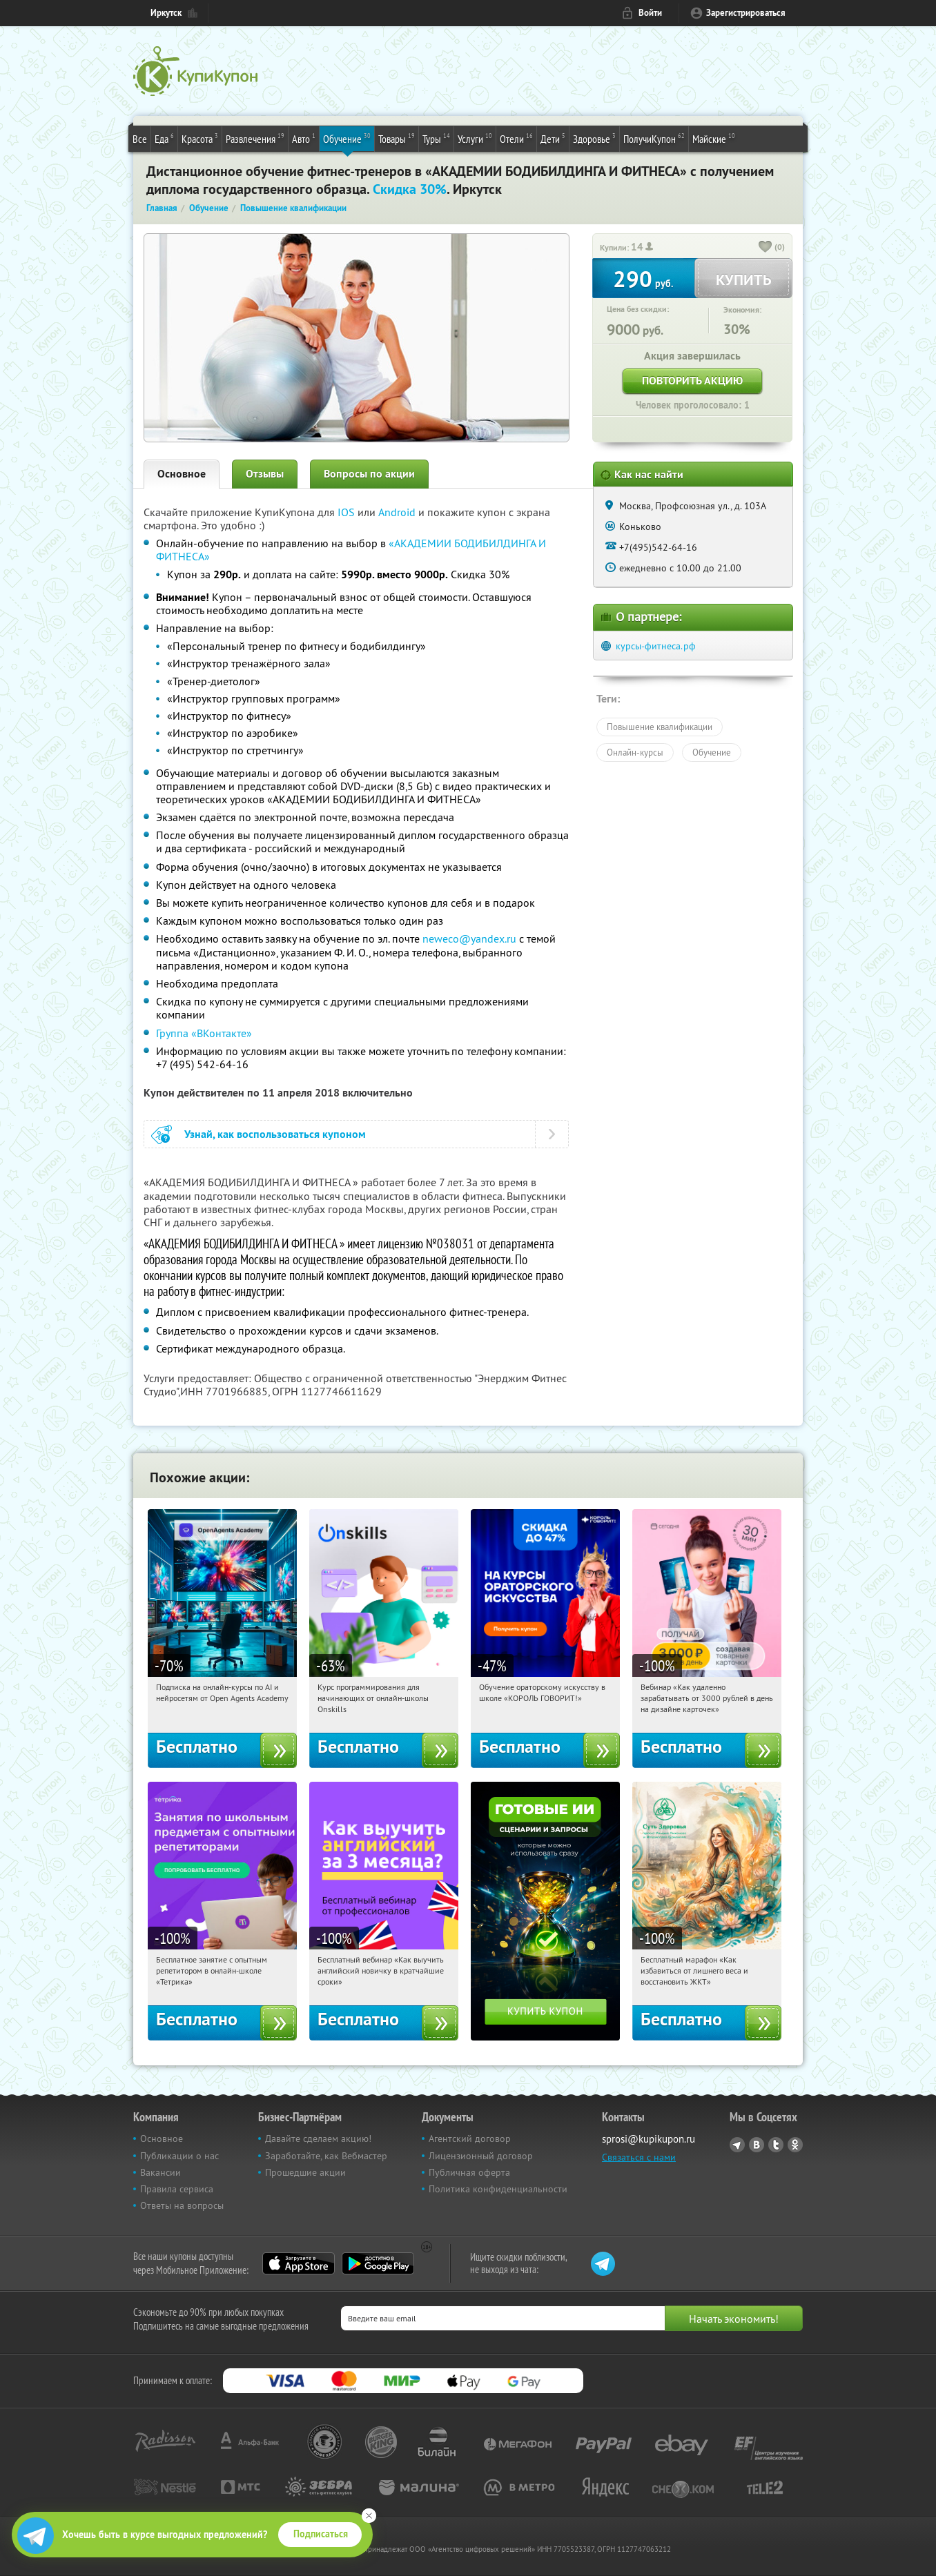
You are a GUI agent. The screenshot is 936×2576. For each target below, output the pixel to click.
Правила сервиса (176, 2189)
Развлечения (255, 138)
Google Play (378, 2263)
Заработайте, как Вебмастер (326, 2156)
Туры (436, 138)
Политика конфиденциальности (498, 2189)
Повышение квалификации (659, 726)
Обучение (347, 138)
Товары (396, 138)
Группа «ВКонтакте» (204, 1033)
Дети (552, 138)
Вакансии (160, 2172)
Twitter (775, 2144)
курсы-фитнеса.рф (656, 646)
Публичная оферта (469, 2172)
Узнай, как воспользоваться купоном (275, 1134)
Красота (200, 138)
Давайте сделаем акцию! (318, 2138)
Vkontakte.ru (756, 2144)
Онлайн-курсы (635, 752)
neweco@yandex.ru (469, 938)
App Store (298, 2263)
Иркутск (166, 13)
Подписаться (320, 2534)
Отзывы (265, 473)
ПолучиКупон (654, 138)
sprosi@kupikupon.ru (648, 2138)
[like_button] (765, 248)
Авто (303, 138)
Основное (181, 473)
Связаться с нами (639, 2157)
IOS (348, 512)
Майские (713, 138)
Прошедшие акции (305, 2172)
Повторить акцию (692, 380)
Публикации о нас (179, 2156)
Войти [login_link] (650, 13)
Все (140, 139)
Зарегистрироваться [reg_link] (746, 13)
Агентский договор (470, 2138)
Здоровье (594, 138)
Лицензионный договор (481, 2156)
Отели (516, 138)
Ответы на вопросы (182, 2205)
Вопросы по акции (369, 473)
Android (398, 512)
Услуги (475, 138)
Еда (164, 138)
